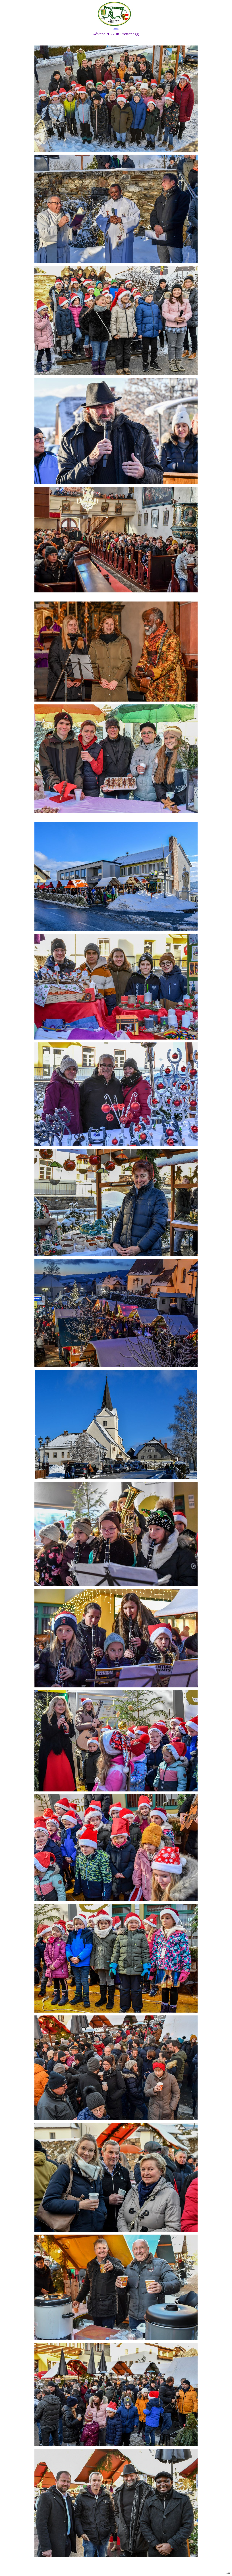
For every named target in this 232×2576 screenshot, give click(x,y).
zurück (115, 29)
